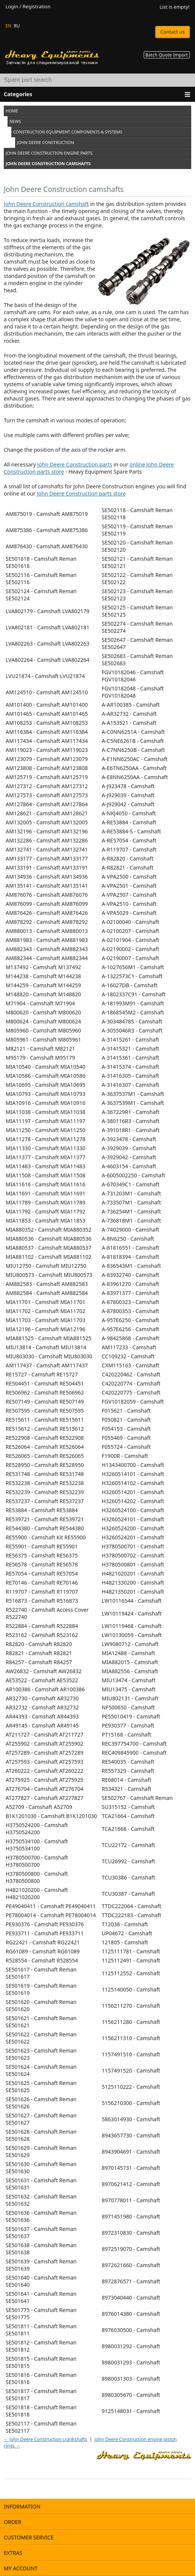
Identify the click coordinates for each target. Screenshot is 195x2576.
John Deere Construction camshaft (46, 203)
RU (17, 26)
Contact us (172, 31)
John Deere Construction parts (74, 464)
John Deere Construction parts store (81, 493)
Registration (37, 6)
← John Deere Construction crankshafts (45, 2439)
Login (11, 6)
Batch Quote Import (166, 55)
